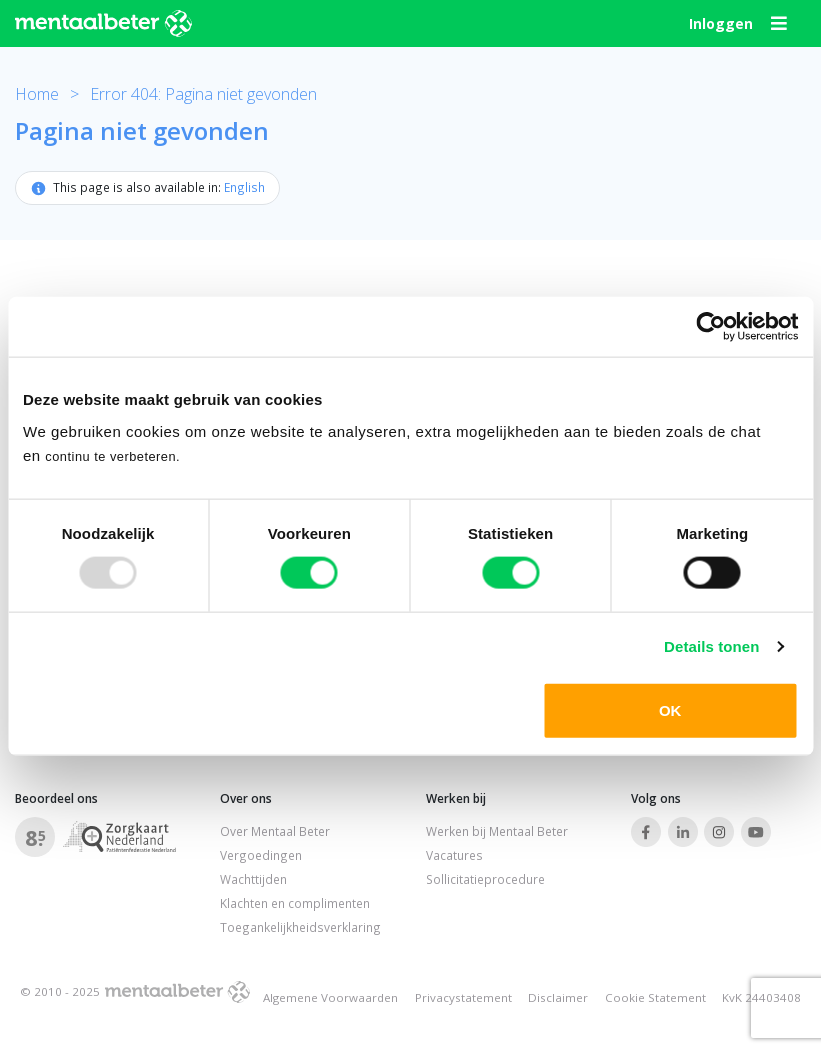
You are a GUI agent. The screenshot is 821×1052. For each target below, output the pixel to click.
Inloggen (721, 23)
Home (37, 94)
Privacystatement (463, 997)
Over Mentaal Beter (275, 832)
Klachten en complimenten (295, 903)
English (244, 187)
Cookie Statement (655, 997)
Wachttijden (253, 879)
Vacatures (454, 855)
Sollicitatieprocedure (485, 879)
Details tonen (711, 646)
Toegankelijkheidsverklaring (300, 927)
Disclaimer (558, 997)
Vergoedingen (261, 855)
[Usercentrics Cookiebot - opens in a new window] (710, 327)
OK (670, 709)
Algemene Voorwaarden (330, 997)
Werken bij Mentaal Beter (497, 832)
